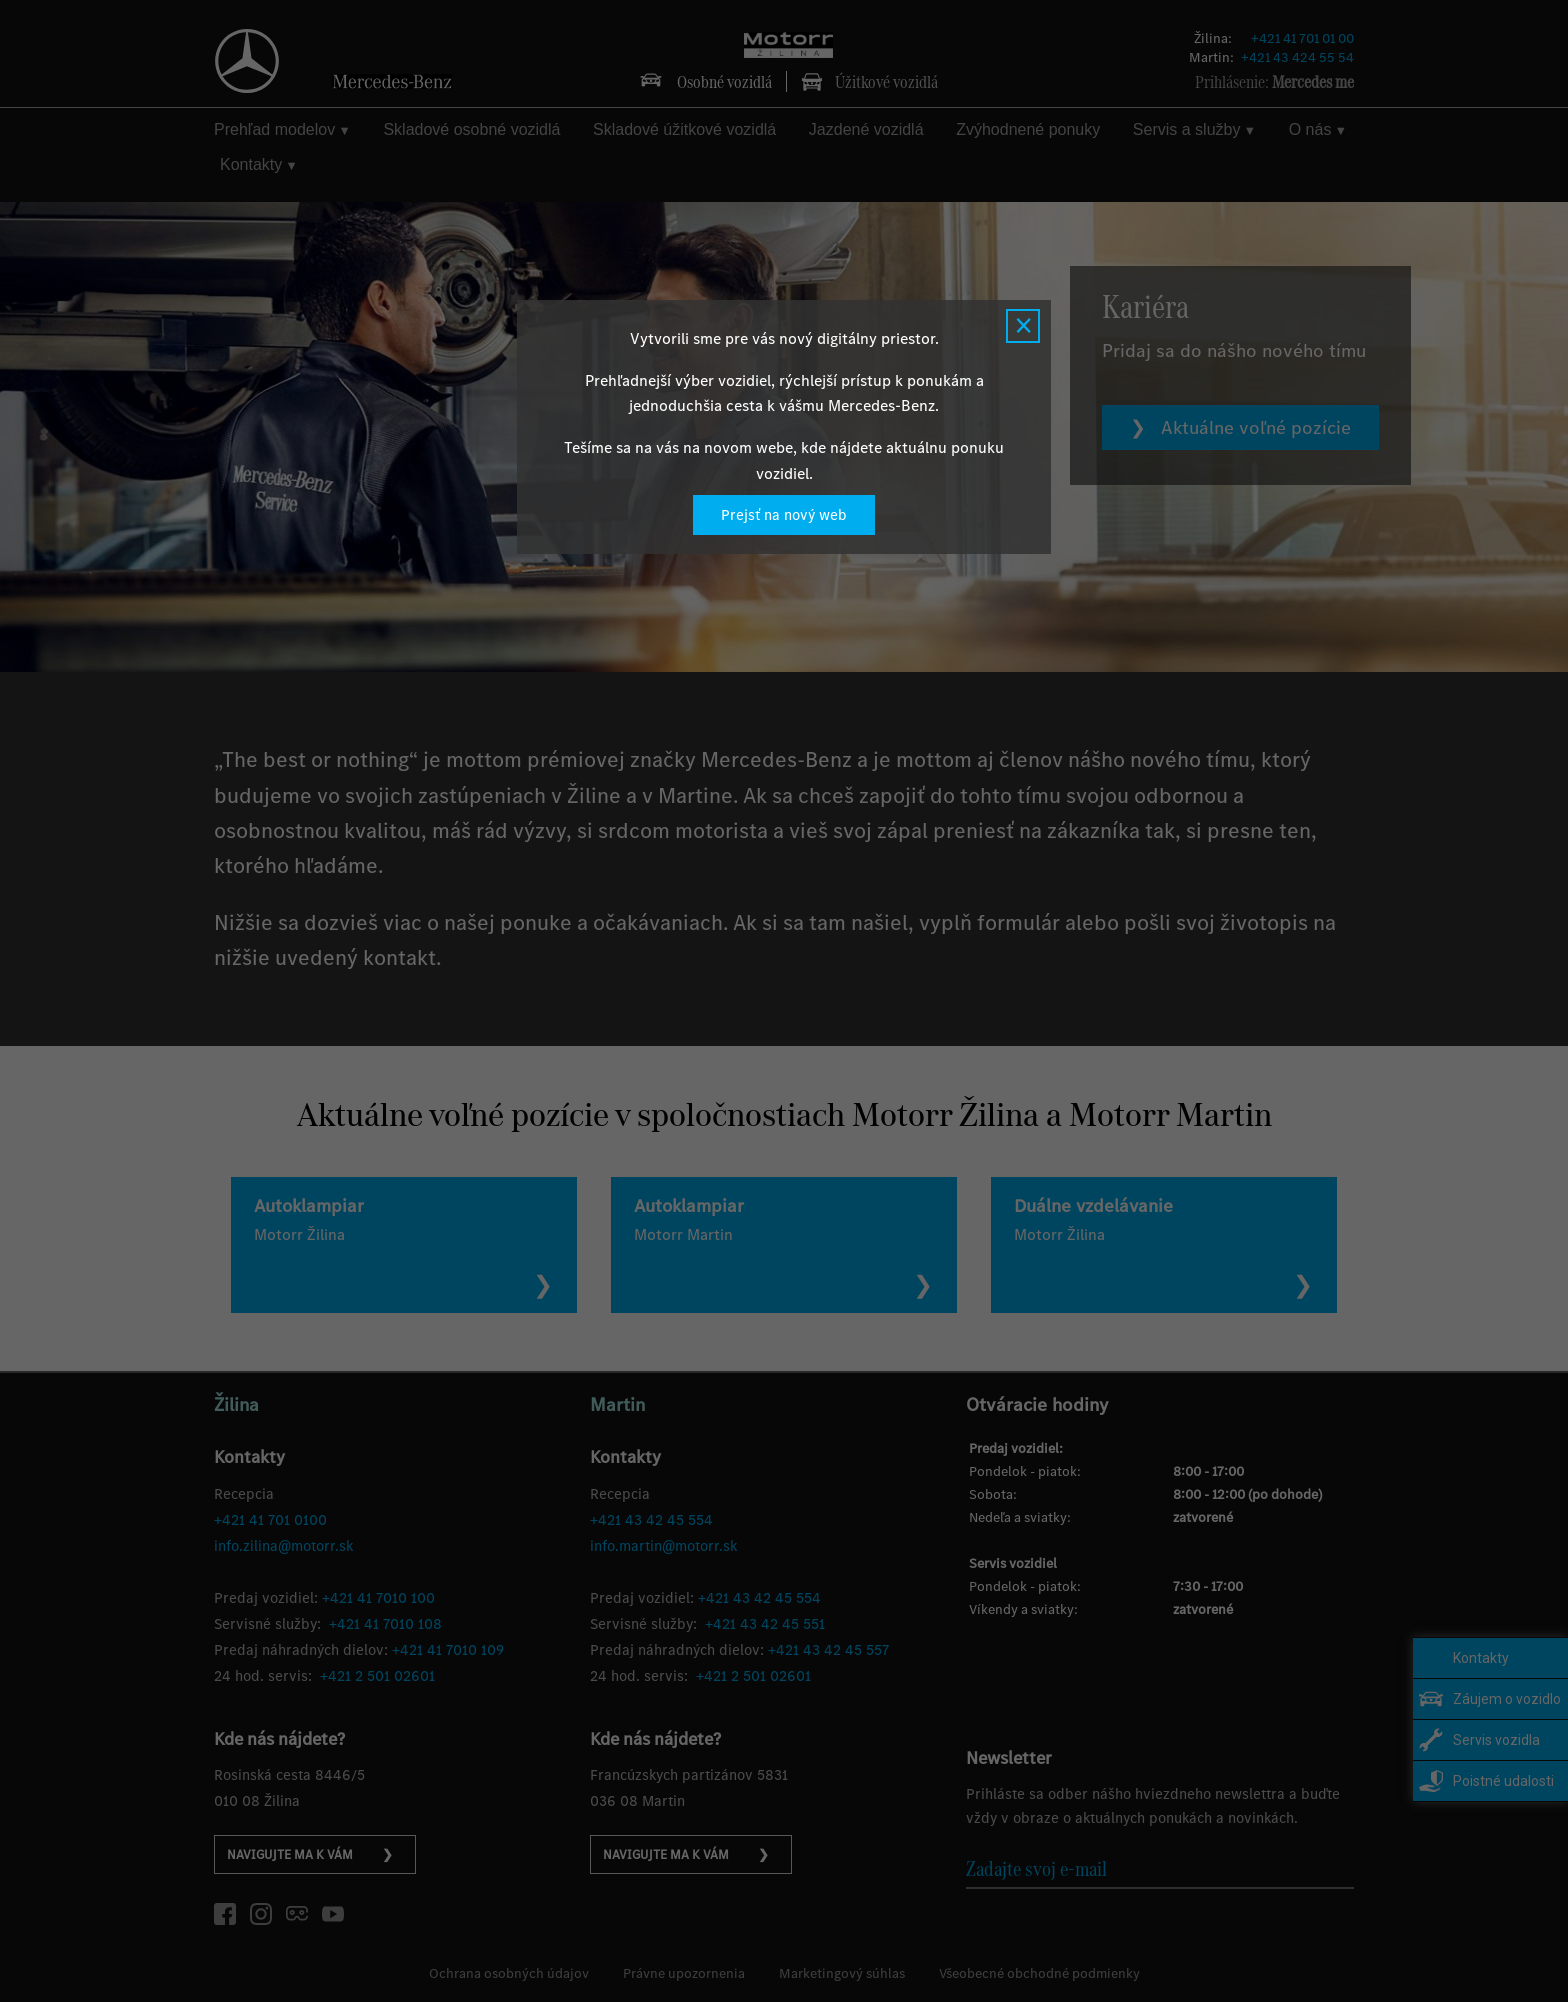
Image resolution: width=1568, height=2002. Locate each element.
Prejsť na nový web (784, 515)
